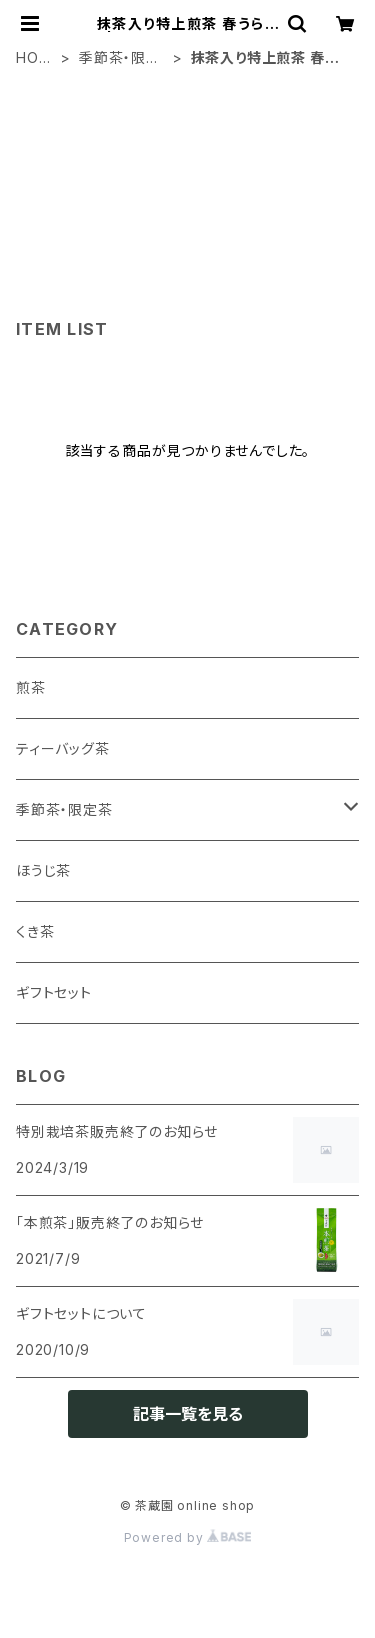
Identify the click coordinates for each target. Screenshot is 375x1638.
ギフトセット (54, 992)
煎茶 (31, 687)
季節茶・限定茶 (120, 58)
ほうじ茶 (43, 870)
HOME (33, 58)
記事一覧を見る (188, 1414)
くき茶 (35, 931)
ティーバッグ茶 (63, 748)
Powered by (188, 1537)
